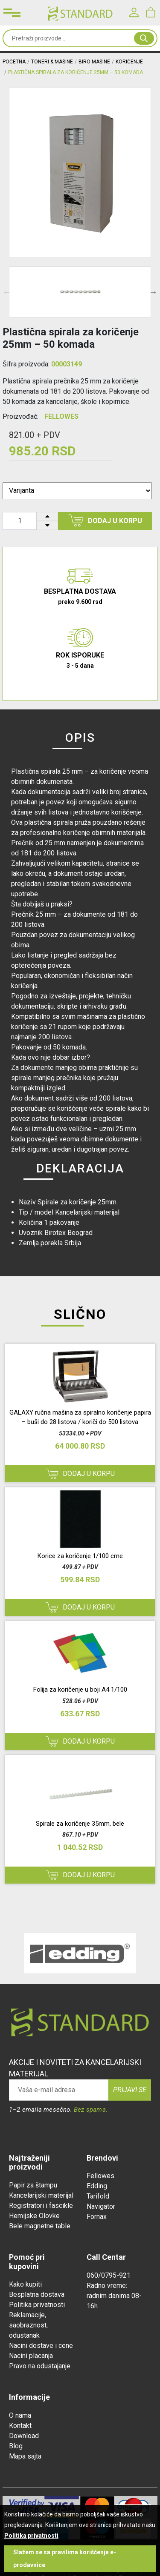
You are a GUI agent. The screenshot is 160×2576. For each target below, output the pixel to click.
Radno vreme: (107, 2286)
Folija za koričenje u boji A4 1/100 (80, 1689)
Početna (14, 62)
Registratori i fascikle (41, 2205)
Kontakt (20, 2426)
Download (24, 2436)
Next (153, 292)
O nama (20, 2415)
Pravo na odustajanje (39, 2366)
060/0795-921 (109, 2275)
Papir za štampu (33, 2185)
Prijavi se (129, 2090)
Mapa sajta (25, 2456)
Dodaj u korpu (105, 520)
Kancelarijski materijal (41, 2195)
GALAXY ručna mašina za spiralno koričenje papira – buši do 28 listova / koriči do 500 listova (80, 1417)
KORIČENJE (129, 62)
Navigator (101, 2206)
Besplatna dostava (36, 2294)
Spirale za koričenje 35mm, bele (80, 1823)
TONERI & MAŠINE (52, 62)
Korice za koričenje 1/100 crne (80, 1556)
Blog (16, 2446)
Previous (7, 292)
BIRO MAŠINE (94, 62)
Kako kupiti (25, 2284)
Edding (97, 2186)
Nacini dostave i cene (41, 2346)
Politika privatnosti (37, 2305)
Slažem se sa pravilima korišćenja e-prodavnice (64, 2558)
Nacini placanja (31, 2356)
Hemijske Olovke (34, 2216)
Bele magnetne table (39, 2226)
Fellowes (100, 2176)
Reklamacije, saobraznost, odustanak (28, 2325)
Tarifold (98, 2196)
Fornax (97, 2217)
